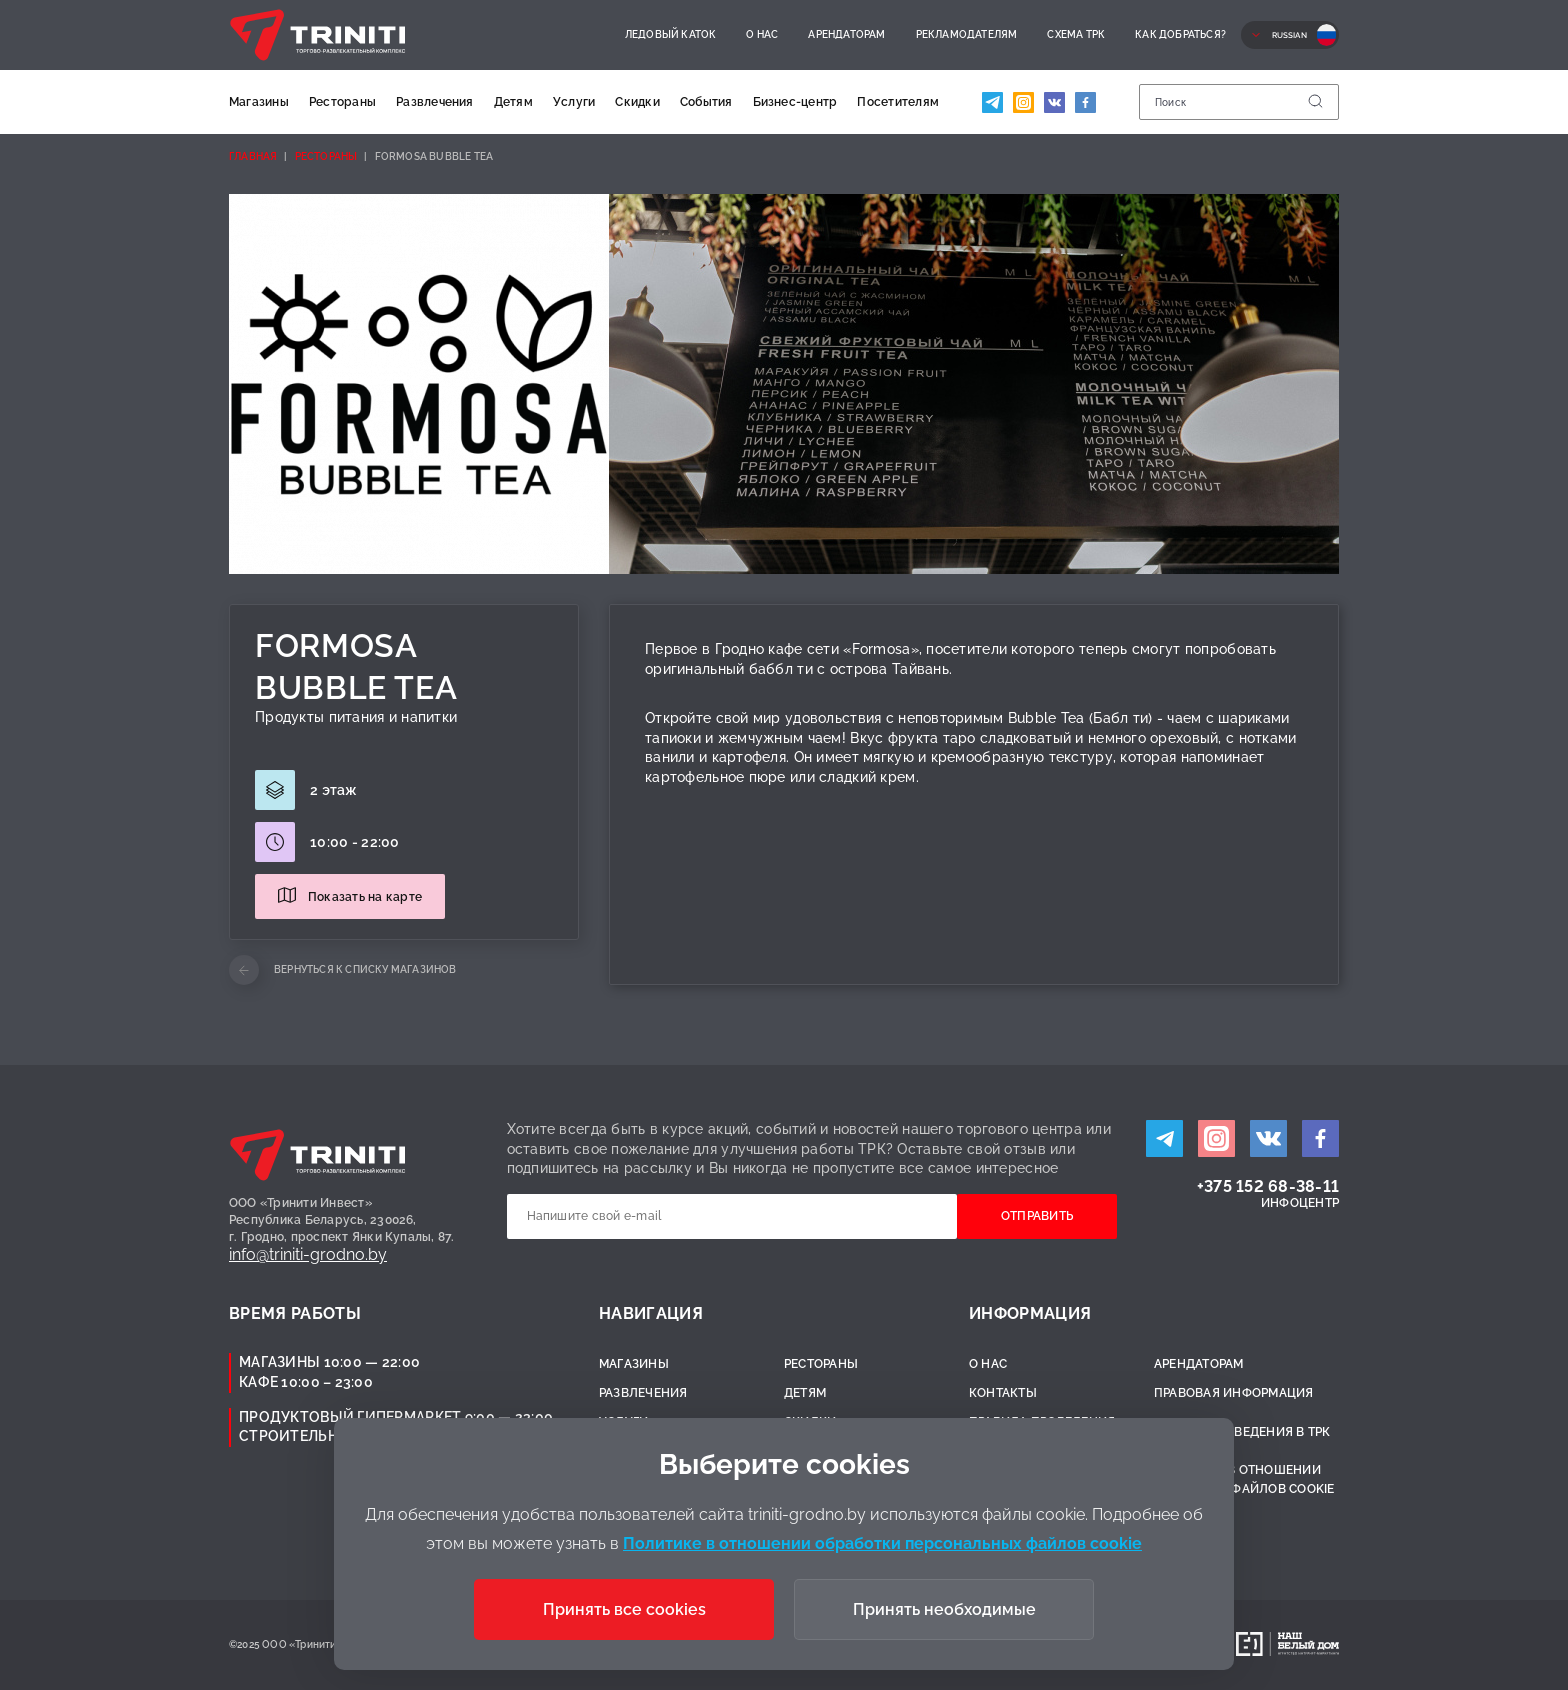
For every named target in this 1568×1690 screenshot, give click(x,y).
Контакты (1003, 1393)
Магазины (259, 102)
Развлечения (435, 102)
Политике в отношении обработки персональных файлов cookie (882, 1543)
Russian (1289, 35)
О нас (762, 34)
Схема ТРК (1076, 34)
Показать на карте (365, 897)
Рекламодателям (967, 34)
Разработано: (1187, 1644)
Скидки (637, 102)
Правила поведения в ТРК (1242, 1432)
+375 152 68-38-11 (1268, 1186)
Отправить (1037, 1216)
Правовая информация (1234, 1393)
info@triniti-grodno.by (308, 1254)
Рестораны (342, 102)
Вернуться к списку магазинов (365, 969)
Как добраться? (1180, 34)
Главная (253, 156)
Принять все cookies (624, 1609)
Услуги (574, 102)
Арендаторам (846, 34)
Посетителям (898, 102)
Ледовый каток (671, 34)
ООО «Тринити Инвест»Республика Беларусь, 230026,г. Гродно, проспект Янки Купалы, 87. (342, 1220)
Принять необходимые (944, 1609)
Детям (513, 102)
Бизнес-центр (795, 102)
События (706, 102)
